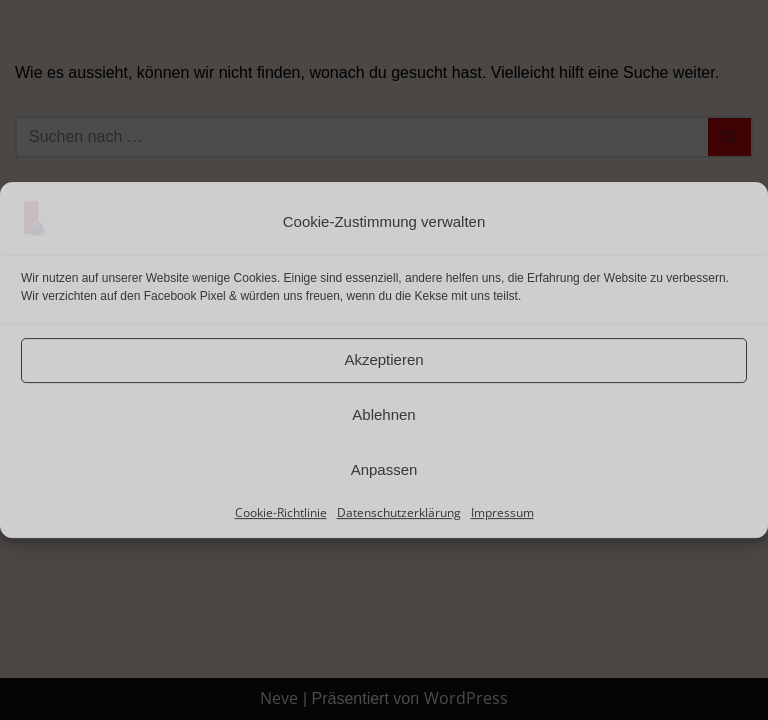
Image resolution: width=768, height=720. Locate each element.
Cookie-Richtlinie (281, 512)
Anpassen (384, 469)
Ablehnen (383, 414)
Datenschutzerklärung (399, 512)
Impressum (502, 512)
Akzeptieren (383, 359)
